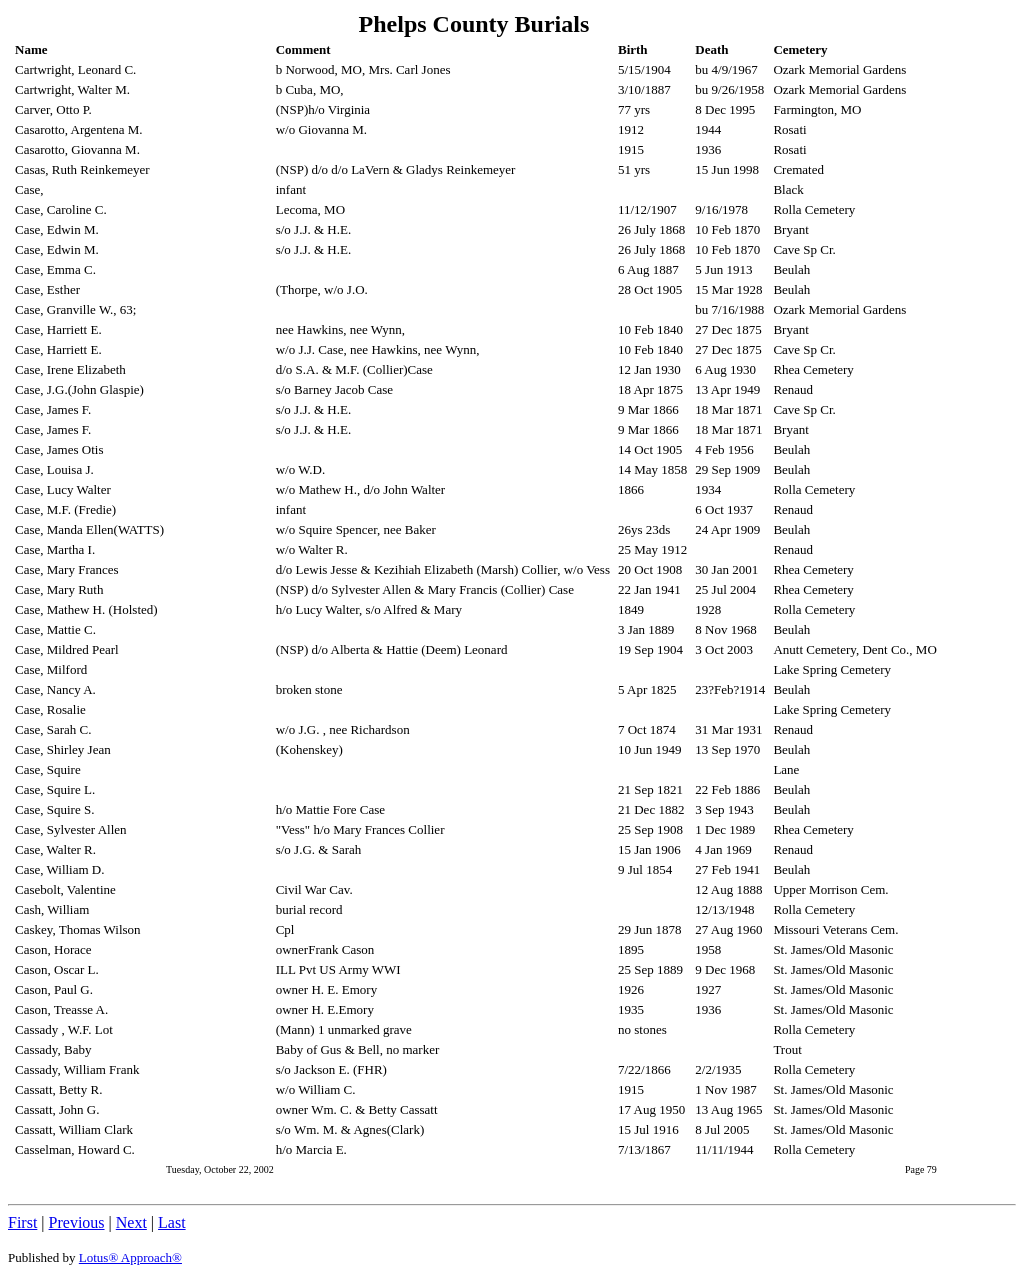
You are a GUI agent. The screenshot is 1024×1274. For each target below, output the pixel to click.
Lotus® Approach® (130, 1257)
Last (172, 1222)
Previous (77, 1222)
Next (131, 1222)
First (22, 1222)
